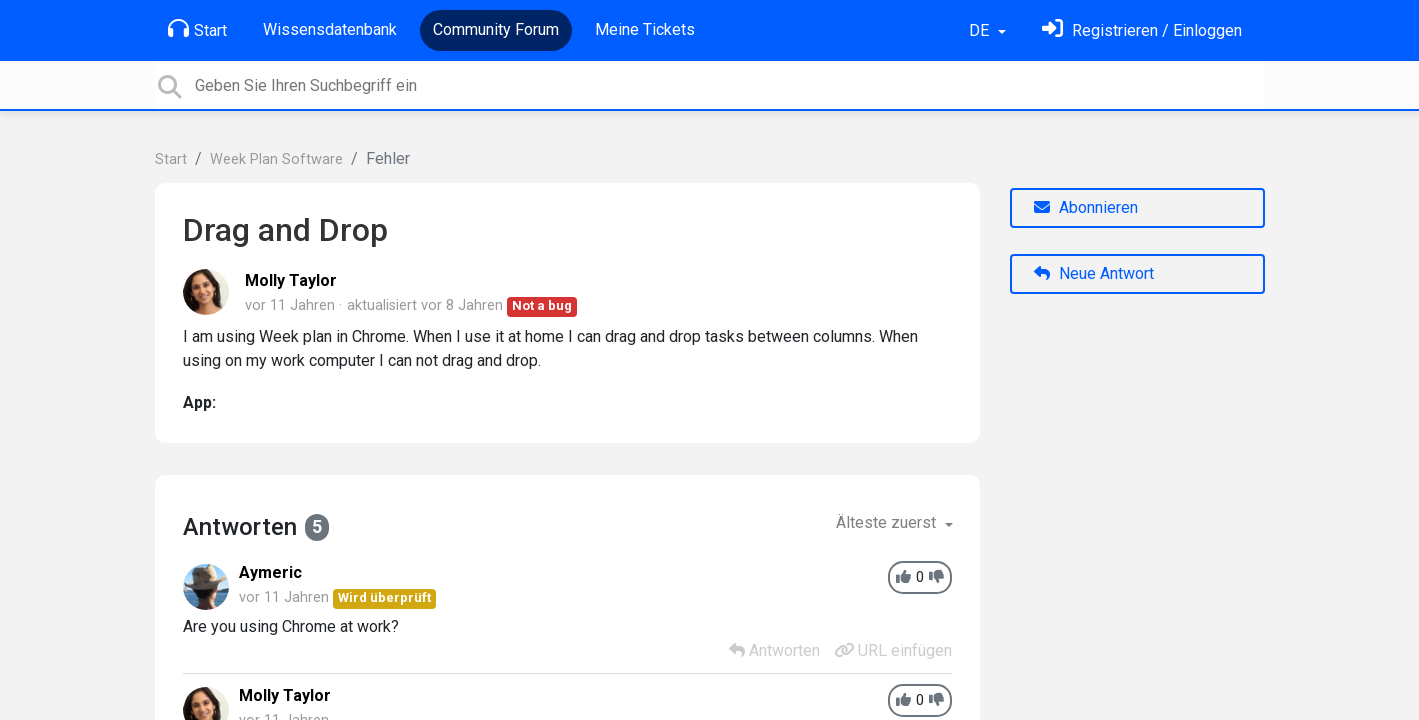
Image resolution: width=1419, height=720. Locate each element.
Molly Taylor (291, 280)
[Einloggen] (1142, 30)
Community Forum (496, 29)
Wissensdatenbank (330, 29)
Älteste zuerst (888, 522)
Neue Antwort (1094, 273)
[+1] (903, 577)
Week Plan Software (276, 159)
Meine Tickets (645, 29)
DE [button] (981, 30)
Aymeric (270, 572)
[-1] (936, 577)
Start (197, 29)
